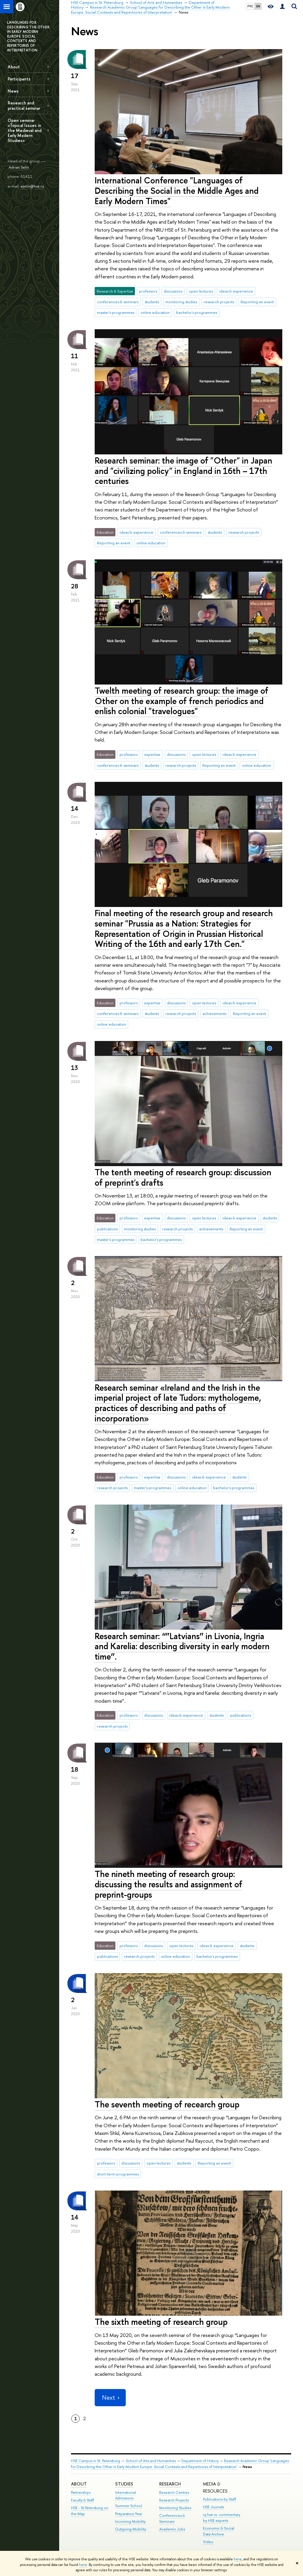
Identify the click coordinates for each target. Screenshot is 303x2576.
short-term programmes (118, 2174)
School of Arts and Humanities (151, 2460)
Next (110, 2397)
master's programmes (115, 312)
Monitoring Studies (175, 2507)
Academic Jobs (172, 2529)
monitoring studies (181, 301)
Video (208, 2541)
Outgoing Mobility (130, 2529)
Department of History (200, 2460)
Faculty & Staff (82, 2500)
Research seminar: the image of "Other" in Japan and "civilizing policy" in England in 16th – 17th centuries (183, 471)
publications (107, 1228)
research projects (219, 301)
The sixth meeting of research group (161, 2322)
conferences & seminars (117, 301)
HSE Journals (213, 2506)
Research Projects (174, 2500)
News (13, 91)
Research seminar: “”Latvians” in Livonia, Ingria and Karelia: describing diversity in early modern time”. (182, 1646)
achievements (214, 1013)
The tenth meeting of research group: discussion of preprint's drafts (183, 1177)
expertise (152, 754)
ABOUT (79, 2484)
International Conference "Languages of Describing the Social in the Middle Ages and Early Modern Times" (177, 190)
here (238, 2559)
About (14, 67)
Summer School (128, 2505)
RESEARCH (170, 2484)
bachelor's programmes (196, 312)
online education (155, 312)
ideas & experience (236, 291)
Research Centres (174, 2492)
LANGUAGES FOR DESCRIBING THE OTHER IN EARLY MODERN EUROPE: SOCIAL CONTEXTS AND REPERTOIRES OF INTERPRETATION (28, 36)
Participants (19, 79)
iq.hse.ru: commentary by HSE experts (221, 2517)
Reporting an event (257, 301)
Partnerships (81, 2492)
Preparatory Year (128, 2513)
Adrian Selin (19, 167)
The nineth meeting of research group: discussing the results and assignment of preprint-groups (168, 1884)
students (152, 301)
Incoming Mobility (130, 2521)
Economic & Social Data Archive (218, 2531)
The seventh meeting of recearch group (167, 2104)
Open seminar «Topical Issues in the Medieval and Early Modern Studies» (24, 130)
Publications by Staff (219, 2499)
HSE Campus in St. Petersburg (95, 2460)
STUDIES (124, 2484)
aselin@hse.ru (32, 186)
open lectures (201, 291)
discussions (173, 291)
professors (148, 291)
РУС (250, 6)
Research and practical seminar (24, 105)
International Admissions (125, 2495)
